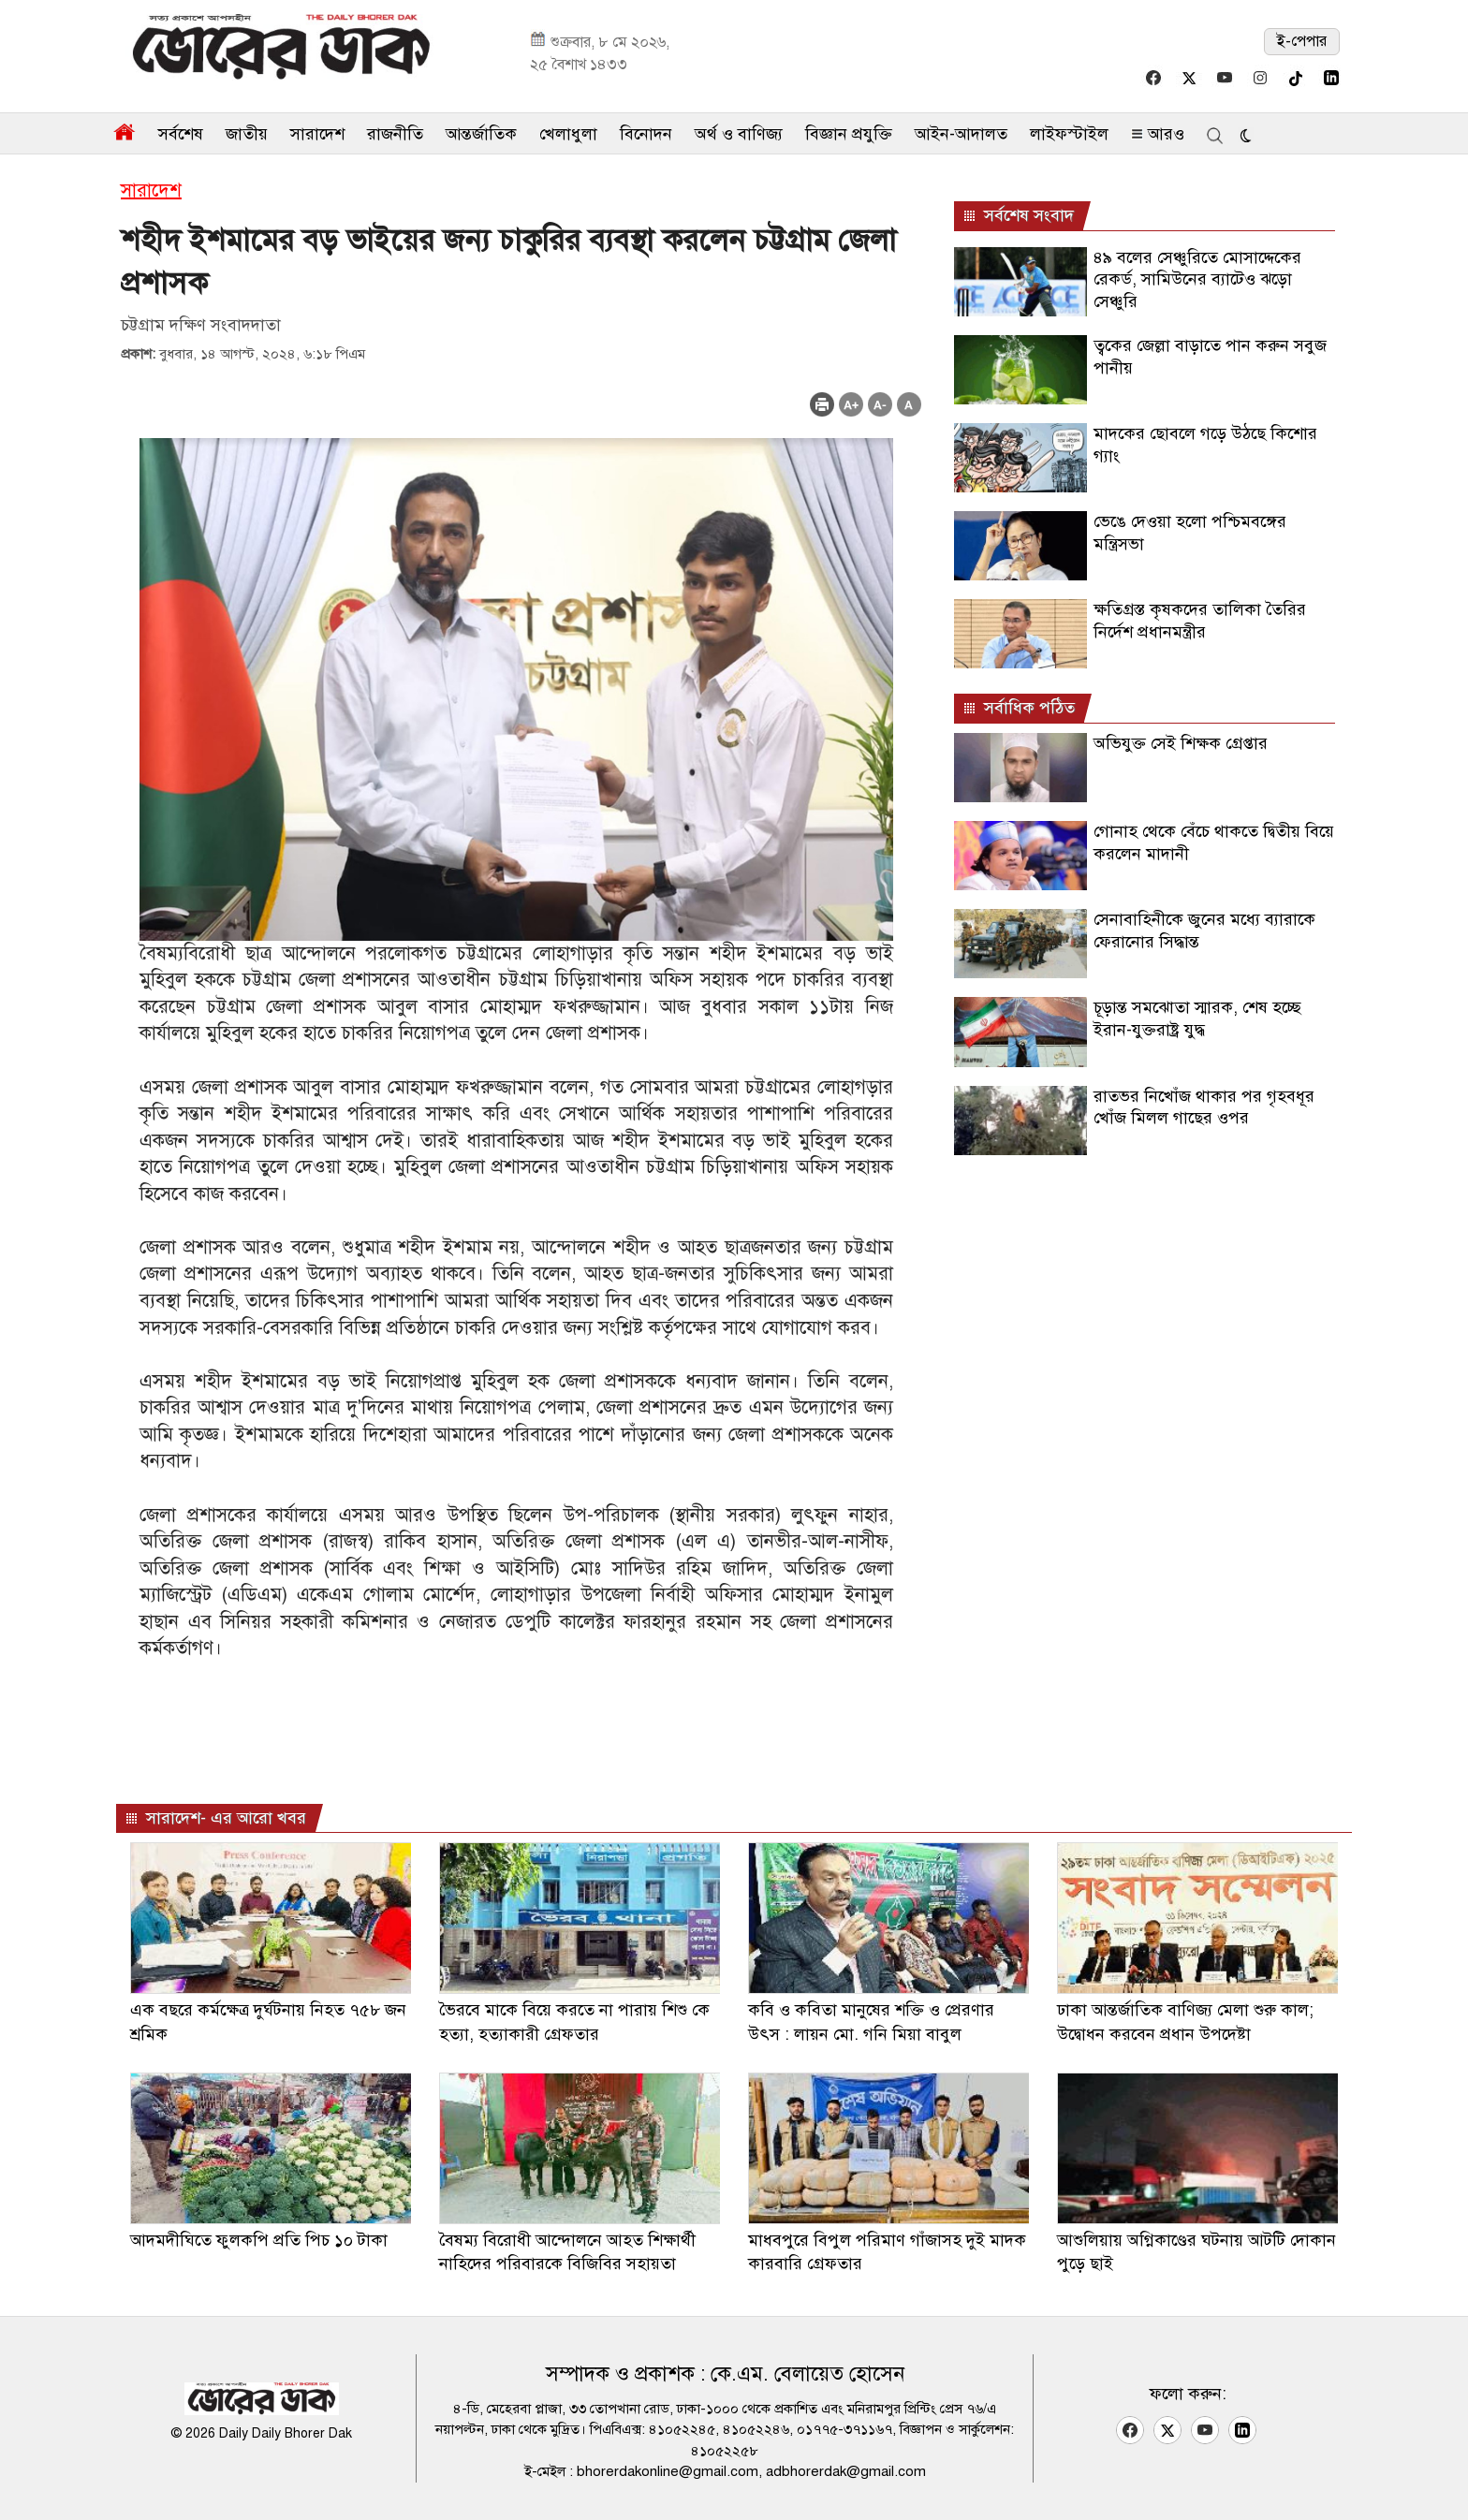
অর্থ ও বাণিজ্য (739, 134)
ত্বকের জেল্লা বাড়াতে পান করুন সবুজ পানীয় (1210, 356)
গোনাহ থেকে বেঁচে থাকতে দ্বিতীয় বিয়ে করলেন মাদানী (1214, 842)
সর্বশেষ (180, 134)
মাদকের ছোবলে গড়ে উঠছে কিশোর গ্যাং (1205, 444)
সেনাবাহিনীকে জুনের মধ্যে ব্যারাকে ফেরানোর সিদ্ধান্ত (1204, 930)
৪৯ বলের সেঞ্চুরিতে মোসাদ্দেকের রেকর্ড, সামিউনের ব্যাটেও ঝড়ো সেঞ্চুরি (1197, 279)
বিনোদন (646, 134)
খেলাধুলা (568, 134)
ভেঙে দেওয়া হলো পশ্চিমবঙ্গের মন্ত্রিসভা (1190, 532)
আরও (1157, 134)
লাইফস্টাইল (1069, 134)
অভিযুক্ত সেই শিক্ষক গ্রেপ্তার (1181, 743)
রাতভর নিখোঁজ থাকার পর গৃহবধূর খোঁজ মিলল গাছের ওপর (1204, 1107)
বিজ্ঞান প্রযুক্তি (848, 134)
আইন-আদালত (961, 134)
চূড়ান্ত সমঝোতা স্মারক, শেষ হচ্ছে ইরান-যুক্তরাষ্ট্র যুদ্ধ (1197, 1018)
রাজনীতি (395, 134)
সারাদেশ (317, 134)
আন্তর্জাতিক (481, 134)
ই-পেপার (1302, 41)
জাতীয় (247, 134)
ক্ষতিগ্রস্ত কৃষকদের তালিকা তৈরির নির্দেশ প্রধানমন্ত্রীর (1200, 620)
